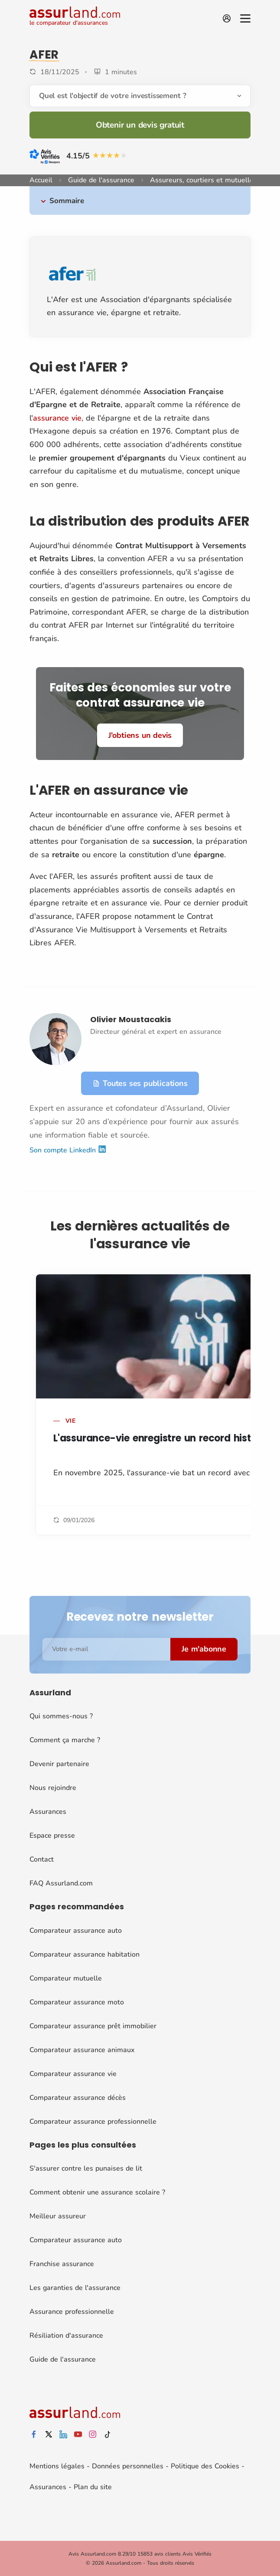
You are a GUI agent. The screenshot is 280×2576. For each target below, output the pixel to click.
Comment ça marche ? (64, 1740)
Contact (41, 1859)
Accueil (40, 180)
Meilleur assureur (57, 2216)
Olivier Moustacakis (130, 1019)
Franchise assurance (61, 2264)
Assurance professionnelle (71, 2311)
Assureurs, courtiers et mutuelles (203, 180)
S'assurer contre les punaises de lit (85, 2168)
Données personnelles (127, 2466)
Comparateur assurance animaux (81, 2050)
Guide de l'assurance (101, 180)
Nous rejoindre (52, 1788)
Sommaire (66, 201)
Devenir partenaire (59, 1764)
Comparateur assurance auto (75, 1930)
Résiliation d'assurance (66, 2335)
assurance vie (57, 418)
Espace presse (52, 1835)
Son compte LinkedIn (68, 1150)
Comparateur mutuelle (65, 1978)
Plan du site (93, 2487)
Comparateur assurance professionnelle (92, 2121)
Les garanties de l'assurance (74, 2288)
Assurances (47, 1811)
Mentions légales (57, 2466)
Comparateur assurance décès (77, 2097)
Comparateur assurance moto (76, 2002)
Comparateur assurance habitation (84, 1954)
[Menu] (245, 18)
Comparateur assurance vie (73, 2074)
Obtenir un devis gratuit (140, 125)
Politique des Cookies (205, 2466)
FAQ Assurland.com (61, 1883)
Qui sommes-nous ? (61, 1716)
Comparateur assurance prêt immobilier (92, 2026)
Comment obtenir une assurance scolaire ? (97, 2192)
